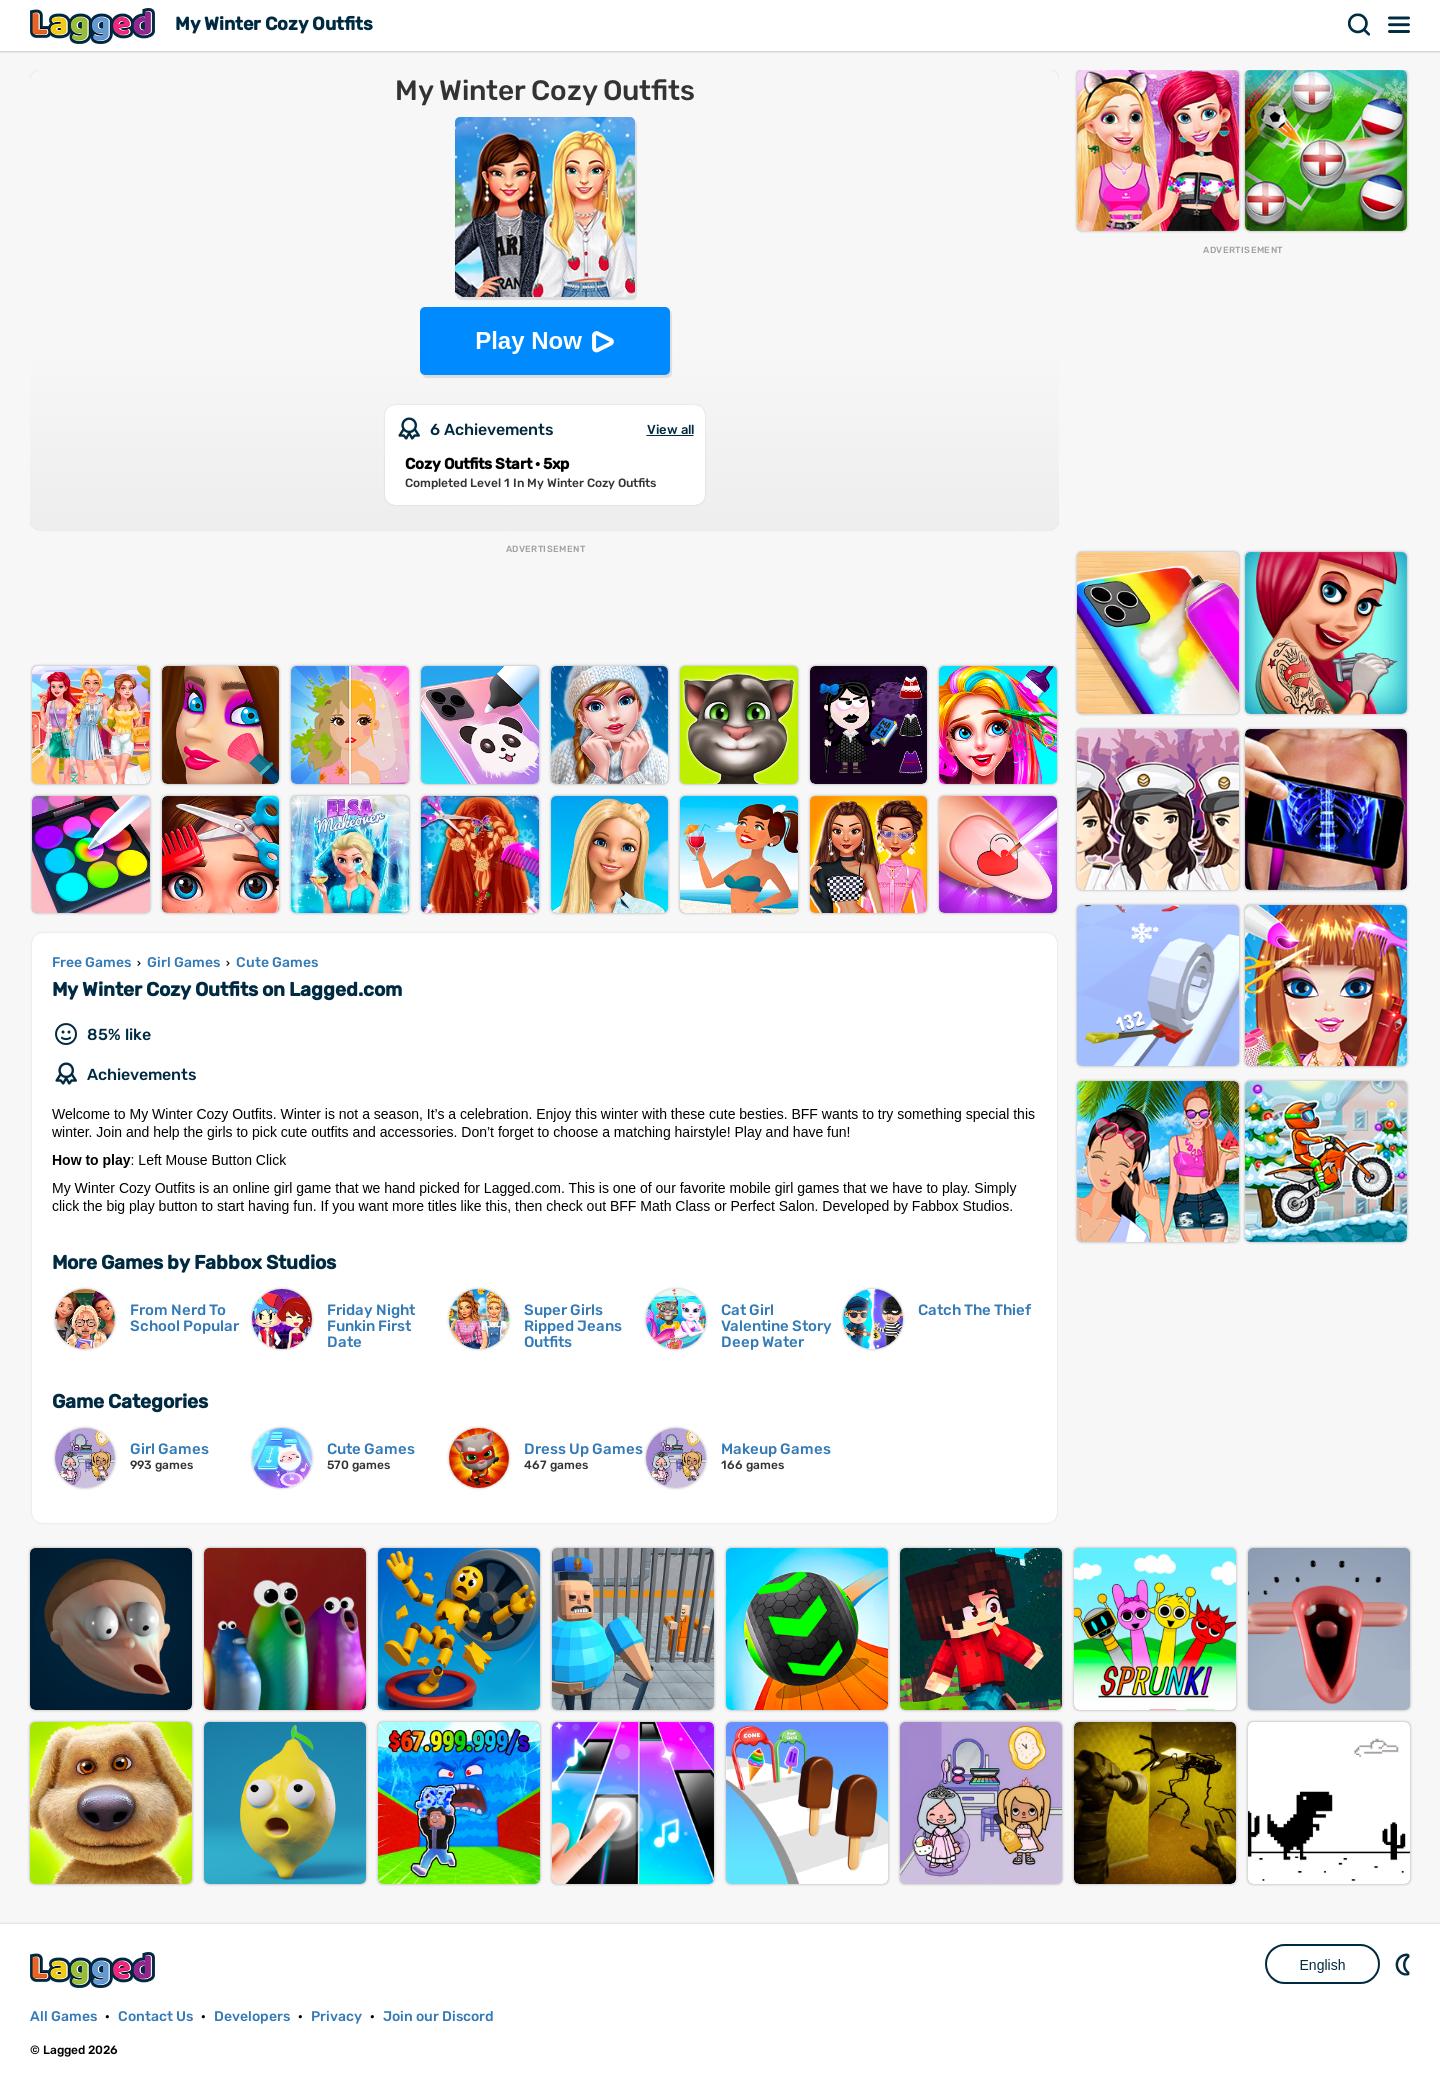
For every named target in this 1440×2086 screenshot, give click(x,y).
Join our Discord (438, 2016)
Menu (1400, 25)
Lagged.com (95, 1969)
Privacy (336, 2016)
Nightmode (1405, 1964)
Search (1360, 25)
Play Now (528, 340)
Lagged (95, 25)
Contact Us (155, 2016)
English (1323, 1965)
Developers (252, 2016)
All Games (63, 2016)
